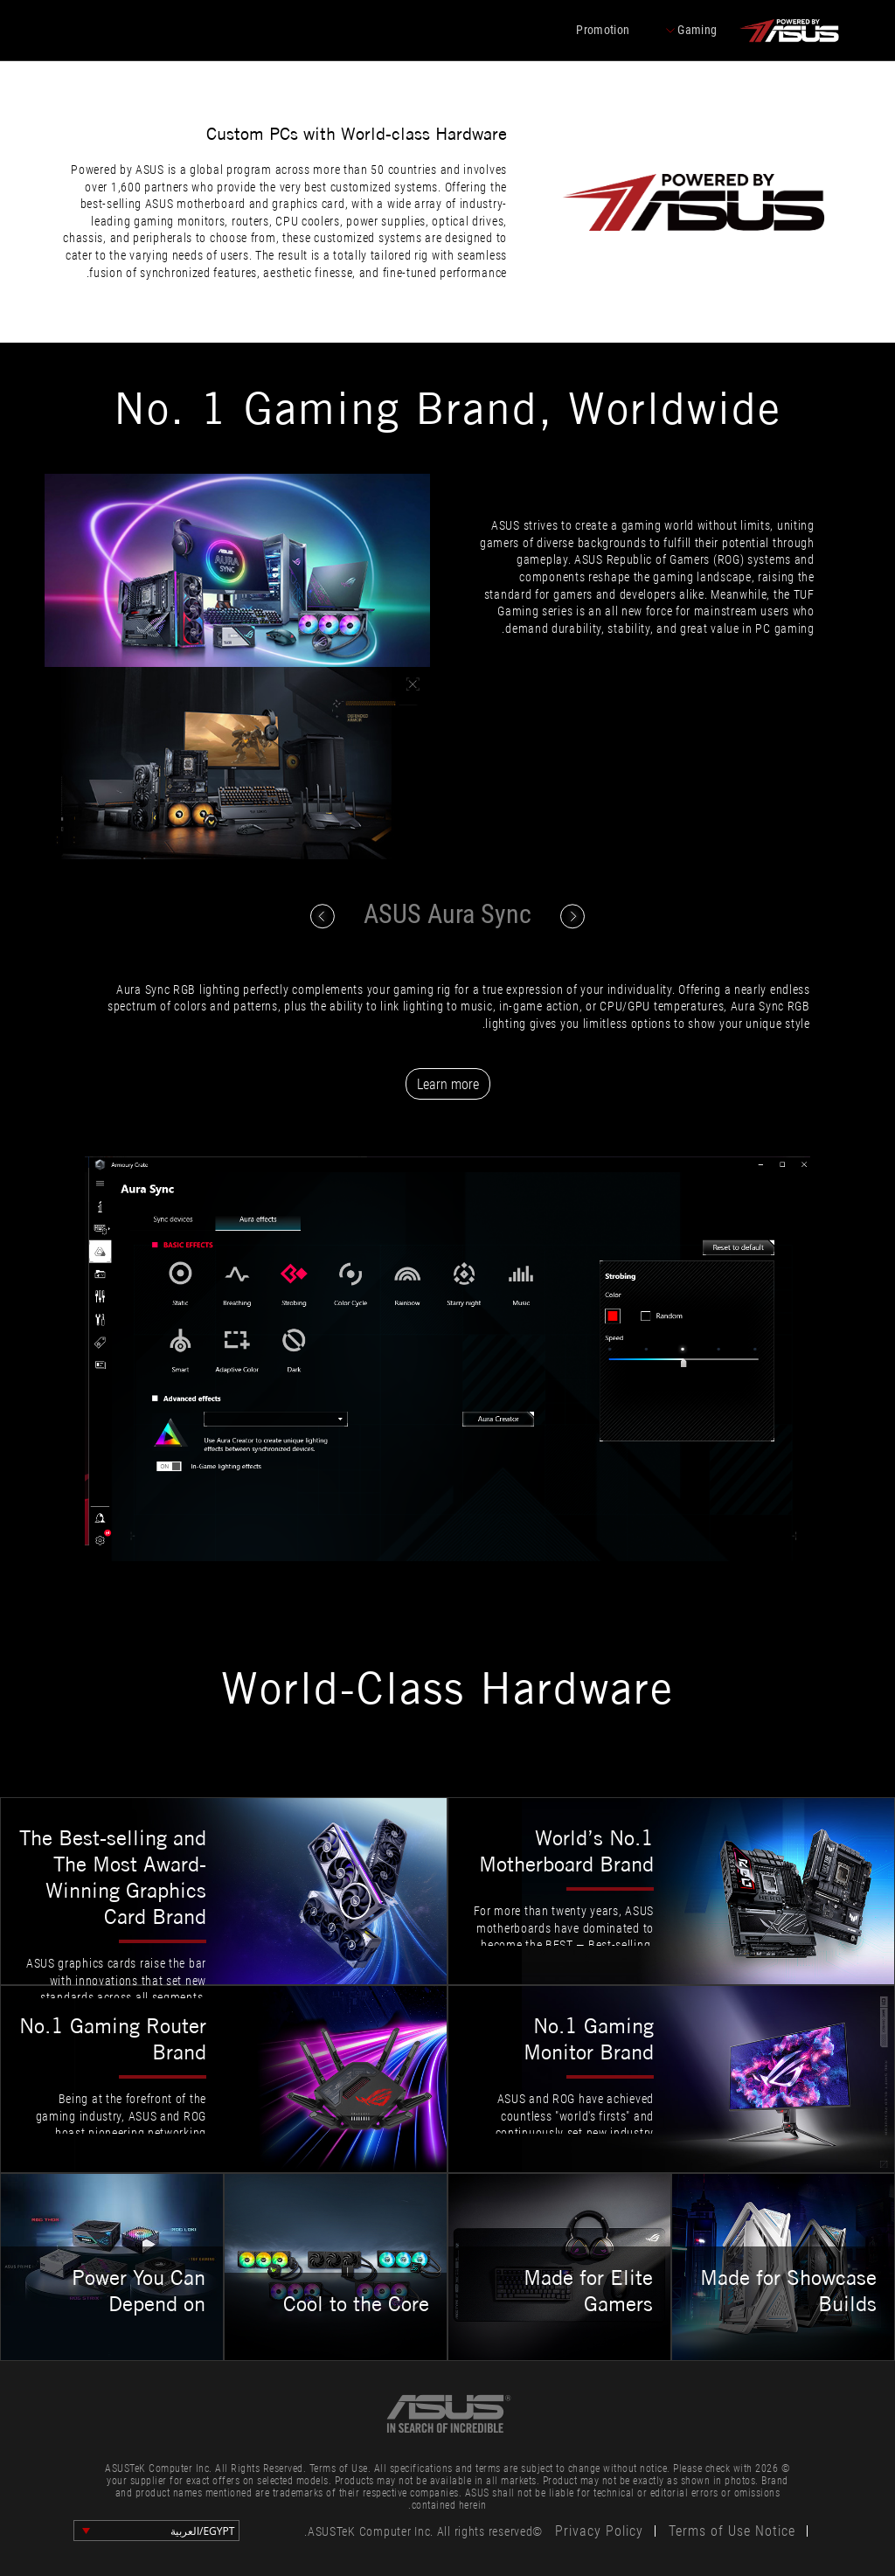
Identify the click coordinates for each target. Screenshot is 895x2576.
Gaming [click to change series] (691, 30)
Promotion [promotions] (602, 30)
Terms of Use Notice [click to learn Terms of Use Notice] (732, 2531)
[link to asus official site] (447, 2413)
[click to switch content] (322, 916)
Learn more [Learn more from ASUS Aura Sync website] (448, 1084)
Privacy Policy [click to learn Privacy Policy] (599, 2531)
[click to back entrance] (788, 30)
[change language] (156, 2530)
